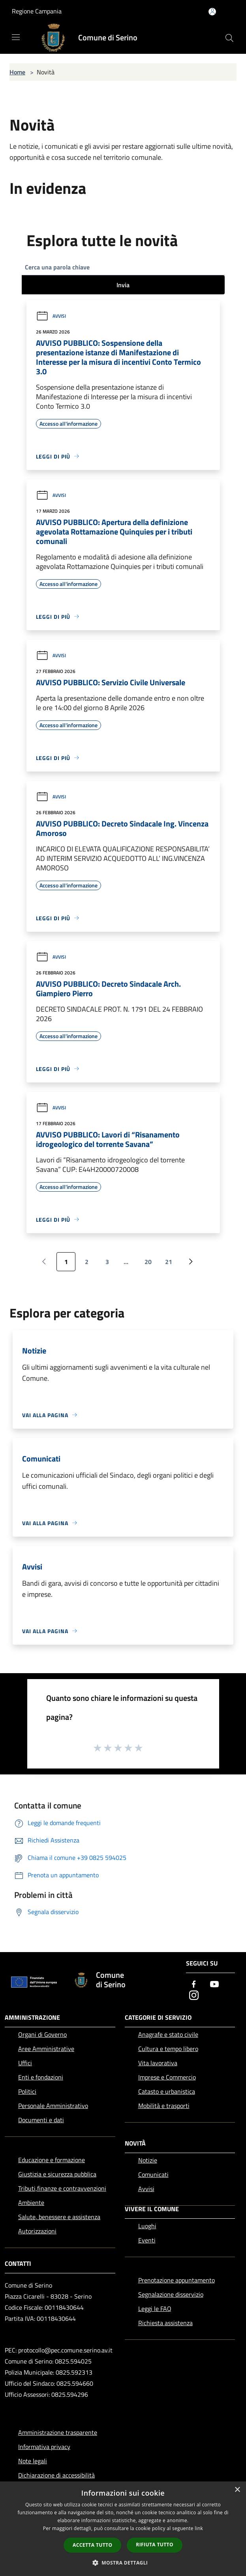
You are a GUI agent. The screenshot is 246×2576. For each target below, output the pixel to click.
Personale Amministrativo (53, 2105)
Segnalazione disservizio (170, 2294)
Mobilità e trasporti (164, 2105)
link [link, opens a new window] (199, 2528)
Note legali (32, 2461)
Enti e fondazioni (40, 2077)
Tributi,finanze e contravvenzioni (62, 2188)
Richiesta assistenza (165, 2323)
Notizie (147, 2160)
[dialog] (123, 2528)
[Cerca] (229, 38)
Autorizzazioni (37, 2231)
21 (168, 1261)
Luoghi (147, 2226)
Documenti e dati (41, 2120)
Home (17, 72)
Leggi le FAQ (154, 2308)
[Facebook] (194, 1984)
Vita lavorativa (157, 2063)
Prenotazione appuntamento (176, 2280)
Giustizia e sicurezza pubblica (57, 2174)
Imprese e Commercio (167, 2077)
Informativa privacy (44, 2446)
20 (148, 1261)
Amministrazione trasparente (57, 2432)
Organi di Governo (42, 2034)
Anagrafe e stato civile (168, 2034)
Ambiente (31, 2202)
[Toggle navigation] (16, 37)
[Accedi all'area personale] (212, 12)
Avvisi (51, 316)
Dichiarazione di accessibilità (56, 2475)
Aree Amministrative (46, 2048)
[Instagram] (194, 1995)
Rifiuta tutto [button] (154, 2544)
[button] (123, 2563)
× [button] (237, 2490)
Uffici (25, 2063)
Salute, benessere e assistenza (59, 2217)
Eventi (147, 2240)
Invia (123, 285)
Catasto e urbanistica (166, 2091)
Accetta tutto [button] (92, 2545)
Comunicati (153, 2174)
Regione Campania (37, 11)
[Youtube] (214, 1984)
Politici (27, 2091)
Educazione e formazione (51, 2160)
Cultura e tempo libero (168, 2048)
